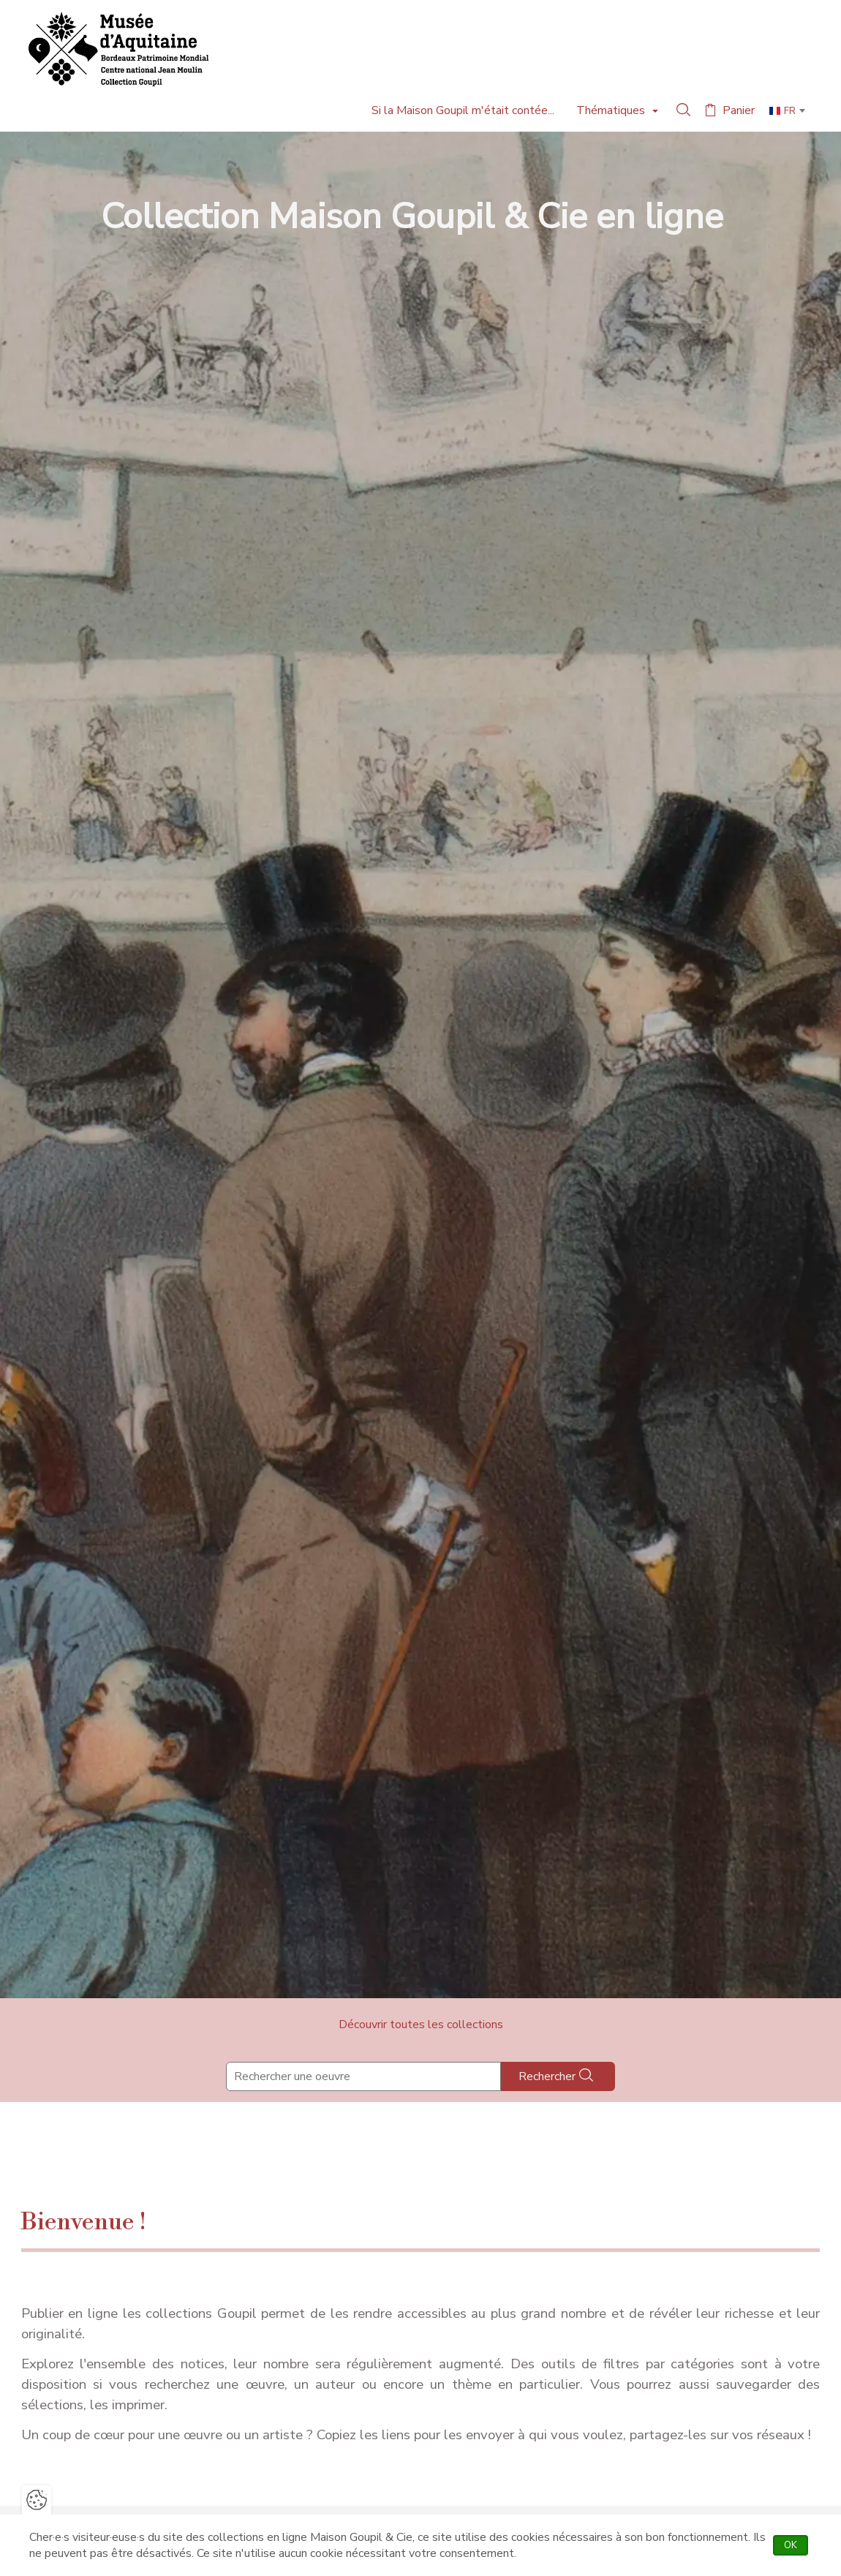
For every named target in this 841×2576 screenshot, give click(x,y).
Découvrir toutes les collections (421, 2024)
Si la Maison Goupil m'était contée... (463, 110)
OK (796, 2545)
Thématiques (612, 110)
